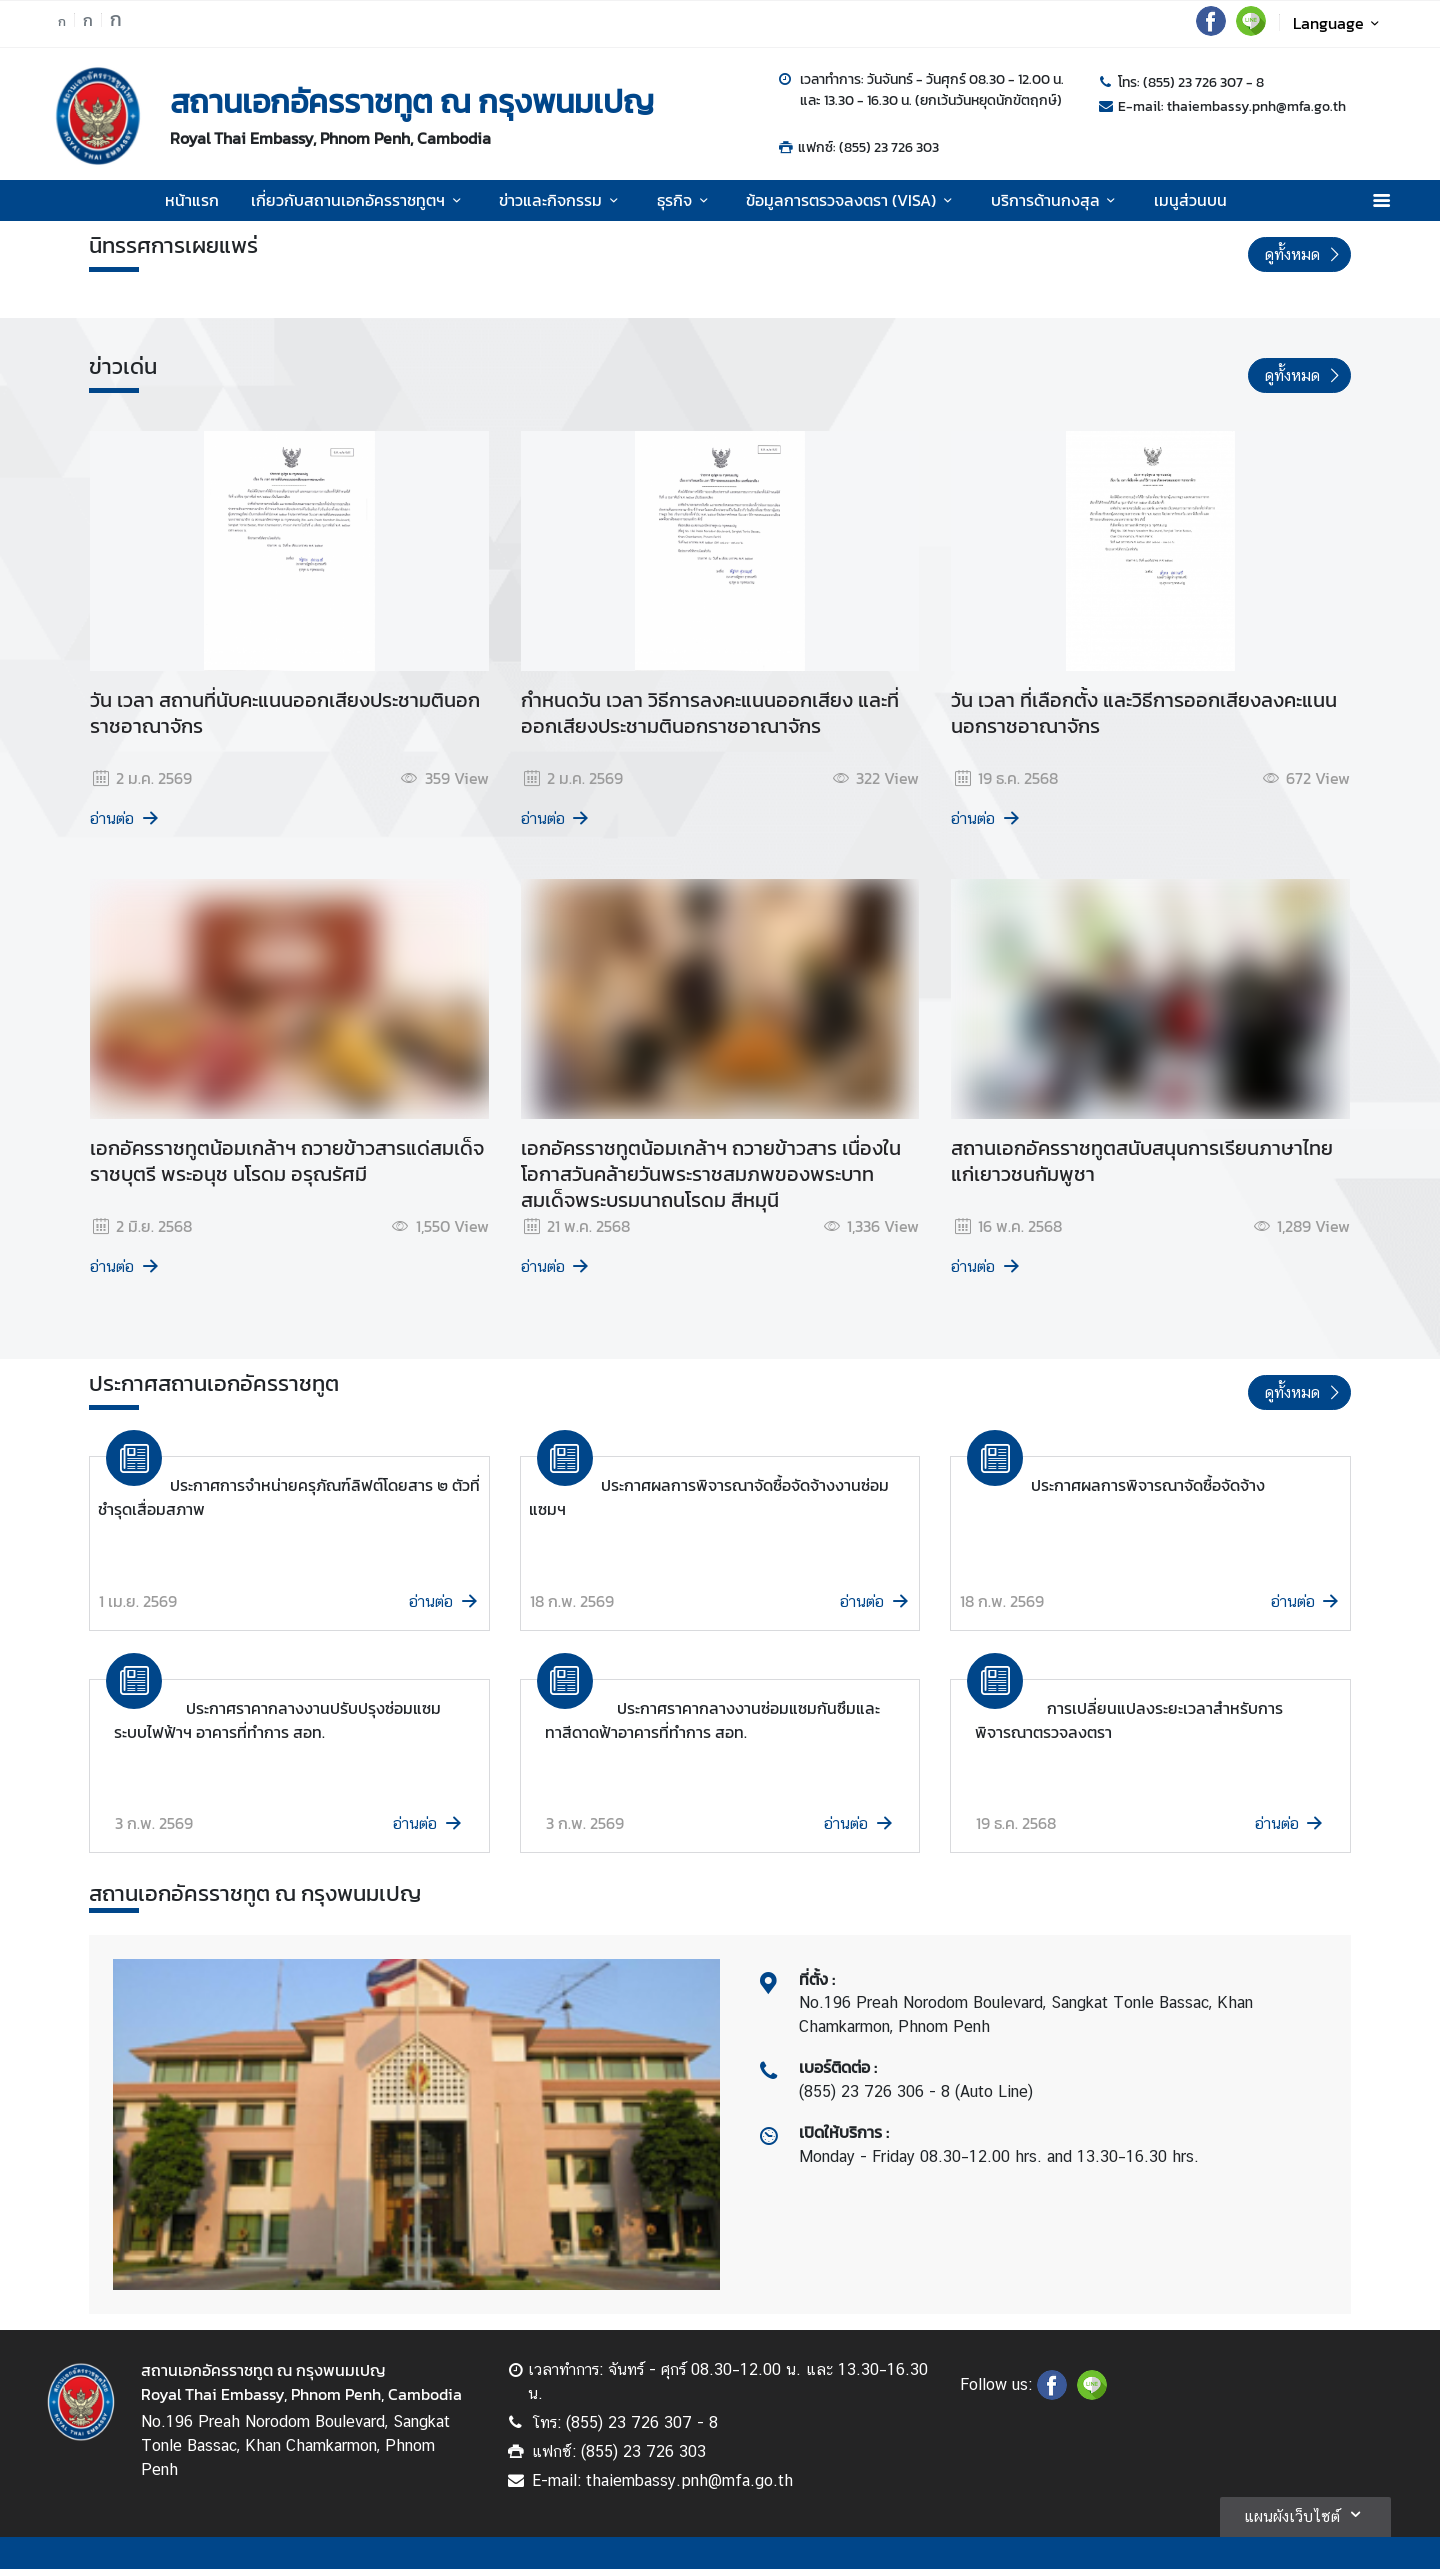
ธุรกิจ (685, 200)
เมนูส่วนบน (1190, 200)
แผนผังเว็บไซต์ (1305, 2514)
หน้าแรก (192, 200)
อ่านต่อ (125, 818)
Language (1339, 23)
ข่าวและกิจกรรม (561, 200)
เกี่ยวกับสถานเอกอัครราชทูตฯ (359, 200)
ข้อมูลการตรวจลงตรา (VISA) (852, 200)
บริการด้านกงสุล (1056, 200)
